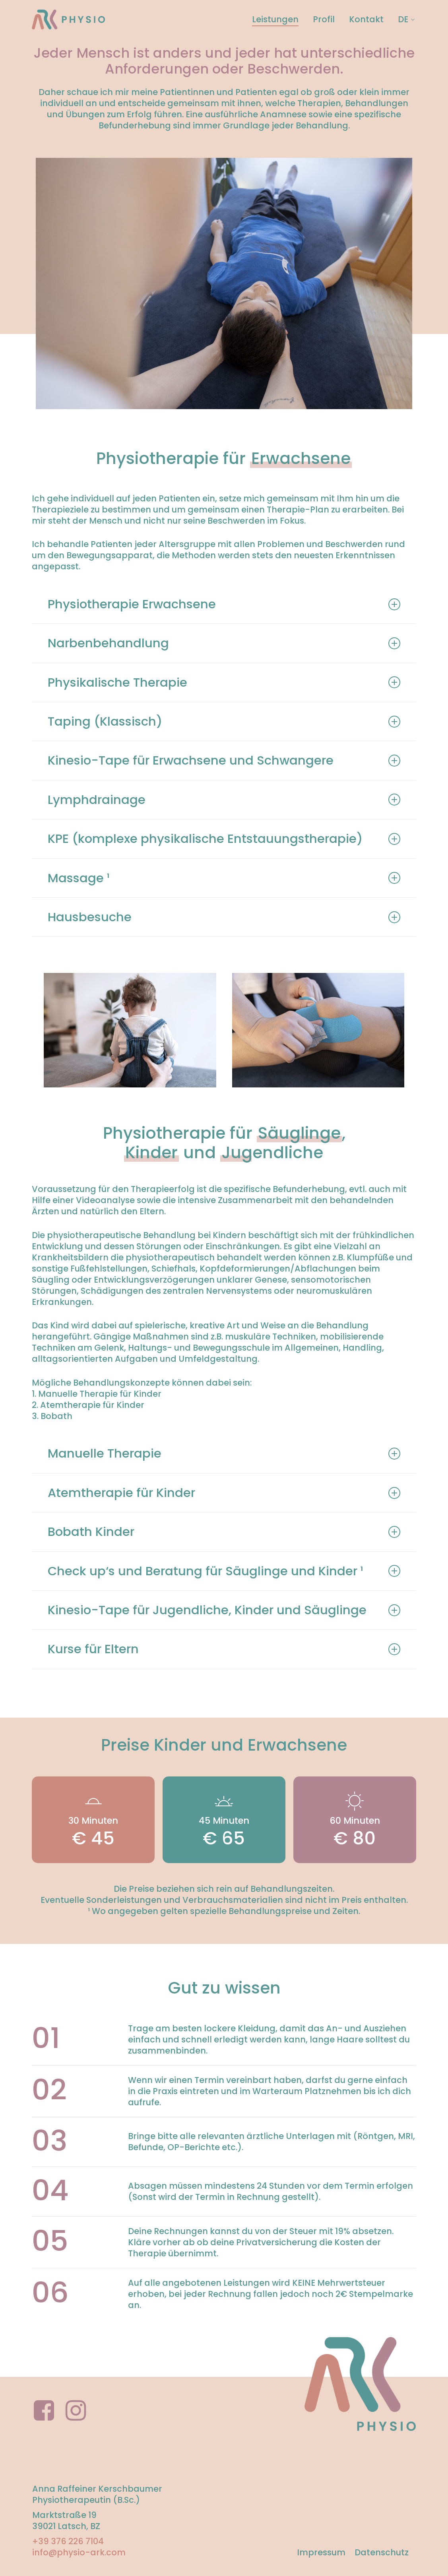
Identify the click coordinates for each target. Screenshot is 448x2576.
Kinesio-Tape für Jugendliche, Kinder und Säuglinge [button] (224, 1610)
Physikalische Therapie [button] (224, 682)
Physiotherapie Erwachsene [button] (224, 604)
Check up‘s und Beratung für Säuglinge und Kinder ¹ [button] (224, 1571)
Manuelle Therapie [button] (224, 1453)
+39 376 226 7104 (68, 2541)
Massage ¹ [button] (224, 878)
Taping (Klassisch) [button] (224, 721)
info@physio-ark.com (79, 2552)
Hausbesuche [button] (224, 917)
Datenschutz (382, 2552)
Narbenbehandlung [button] (224, 643)
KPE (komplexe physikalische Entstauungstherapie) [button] (224, 838)
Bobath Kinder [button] (224, 1531)
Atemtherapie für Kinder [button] (224, 1492)
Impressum (321, 2552)
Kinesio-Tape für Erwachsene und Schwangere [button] (224, 760)
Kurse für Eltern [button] (224, 1649)
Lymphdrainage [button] (224, 799)
